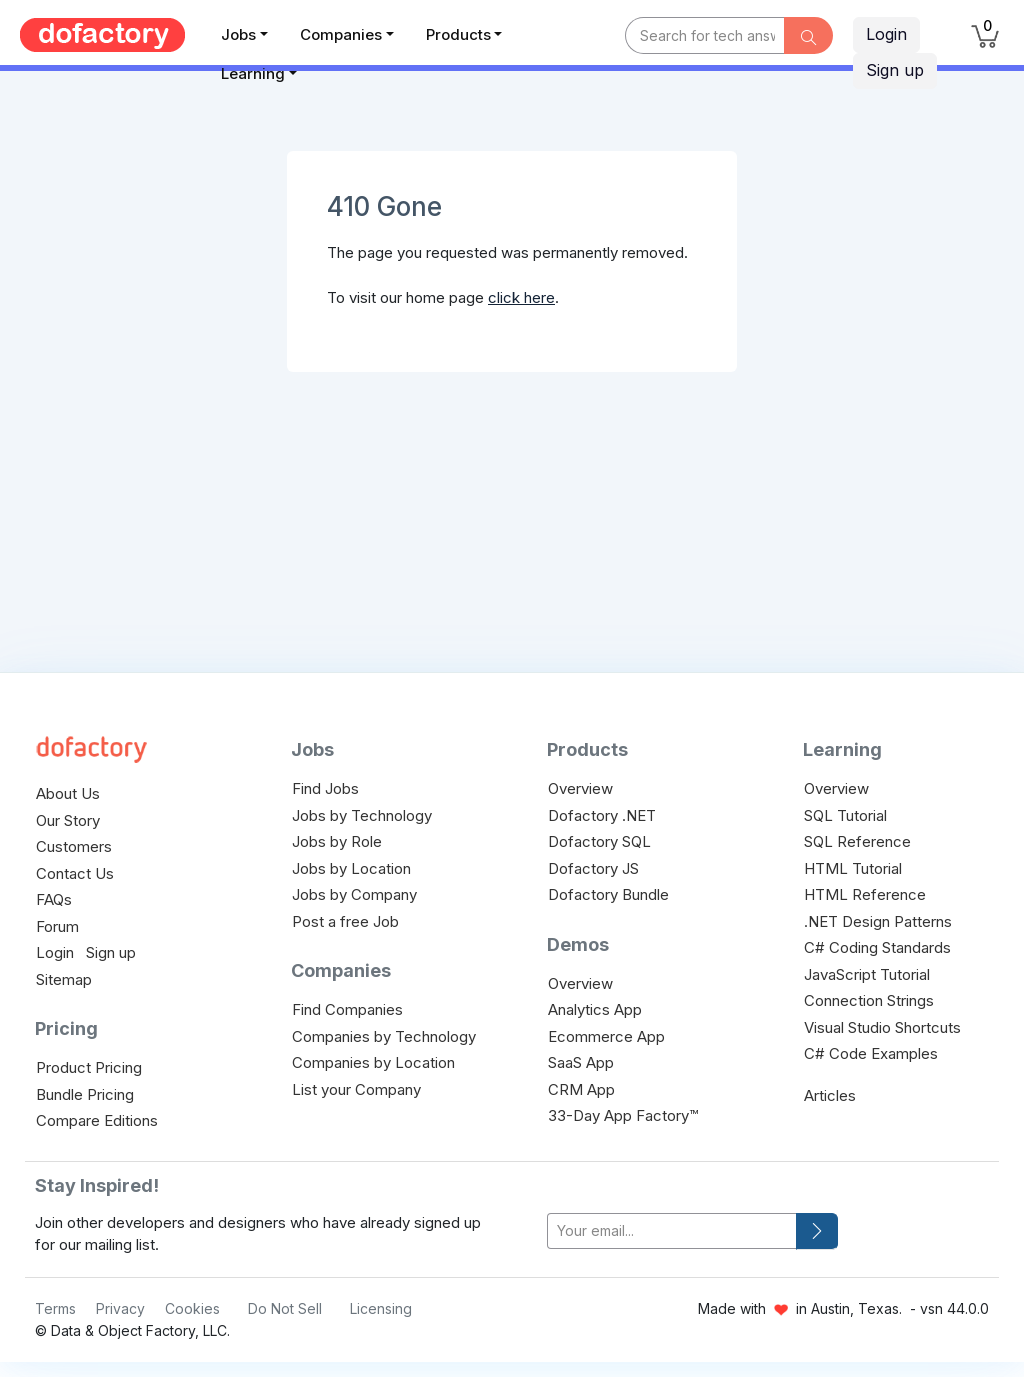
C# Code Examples (871, 1053)
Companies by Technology (384, 1036)
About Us (68, 793)
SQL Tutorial (845, 815)
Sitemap (64, 979)
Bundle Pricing (85, 1094)
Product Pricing (89, 1067)
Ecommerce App (606, 1036)
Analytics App (595, 1009)
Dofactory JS (593, 868)
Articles (830, 1095)
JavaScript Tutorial (867, 974)
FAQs (54, 899)
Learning (253, 73)
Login (886, 34)
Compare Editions (97, 1120)
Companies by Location (373, 1062)
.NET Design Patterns (878, 921)
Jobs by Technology (362, 815)
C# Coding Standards (877, 947)
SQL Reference (857, 841)
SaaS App (581, 1062)
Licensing (381, 1308)
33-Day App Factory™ (623, 1115)
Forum (57, 926)
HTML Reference (865, 894)
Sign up (895, 70)
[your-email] (672, 1231)
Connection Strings (869, 1000)
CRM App (581, 1089)
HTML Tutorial (853, 868)
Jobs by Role (337, 841)
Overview (580, 788)
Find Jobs (325, 788)
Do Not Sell (285, 1308)
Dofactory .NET (602, 815)
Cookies (192, 1308)
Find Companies (347, 1009)
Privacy (120, 1308)
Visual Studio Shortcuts (882, 1027)
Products (458, 34)
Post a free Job (345, 921)
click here (521, 297)
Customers (74, 846)
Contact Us (75, 873)
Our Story (68, 820)
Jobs (238, 34)
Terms (55, 1308)
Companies (341, 34)
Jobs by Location (351, 868)
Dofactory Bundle (608, 894)
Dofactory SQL (599, 841)
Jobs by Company (354, 894)
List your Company (356, 1089)
